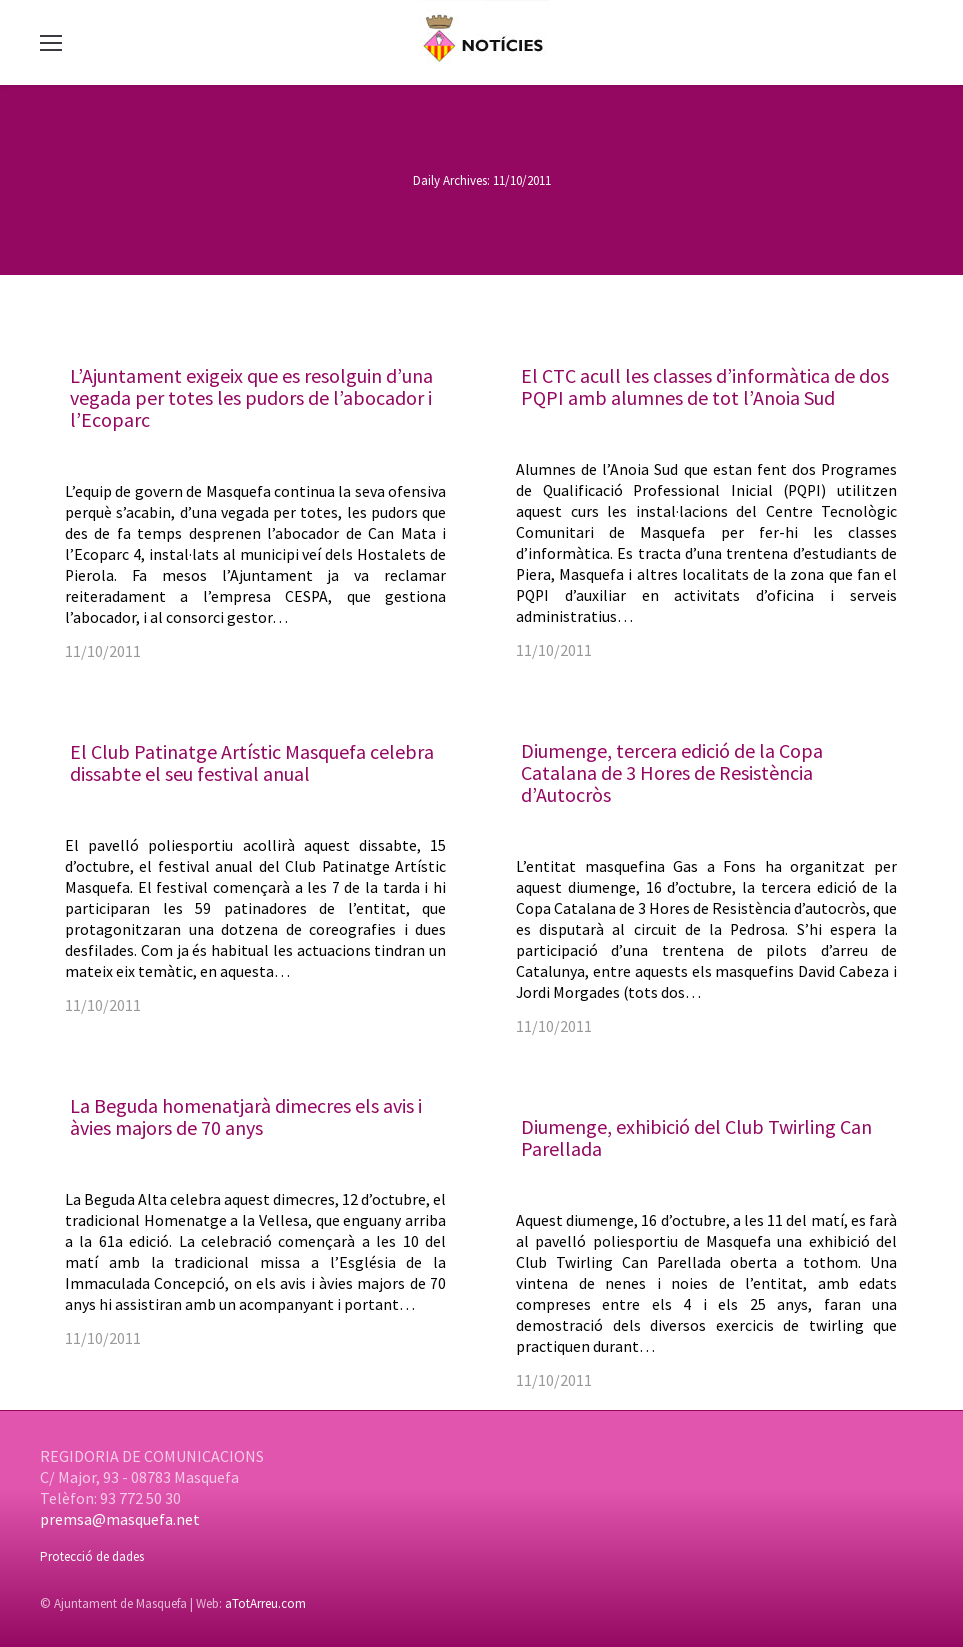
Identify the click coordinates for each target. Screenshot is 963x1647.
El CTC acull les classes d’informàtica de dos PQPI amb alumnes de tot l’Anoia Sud (705, 386)
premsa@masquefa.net (120, 1519)
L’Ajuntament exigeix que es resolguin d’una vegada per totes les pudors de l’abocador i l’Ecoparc (251, 397)
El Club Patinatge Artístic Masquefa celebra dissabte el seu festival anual (252, 762)
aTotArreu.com (265, 1603)
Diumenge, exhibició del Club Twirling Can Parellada (696, 1137)
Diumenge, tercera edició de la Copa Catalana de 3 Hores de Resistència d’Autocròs (672, 772)
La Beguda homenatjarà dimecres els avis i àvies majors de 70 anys (246, 1116)
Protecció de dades (92, 1556)
